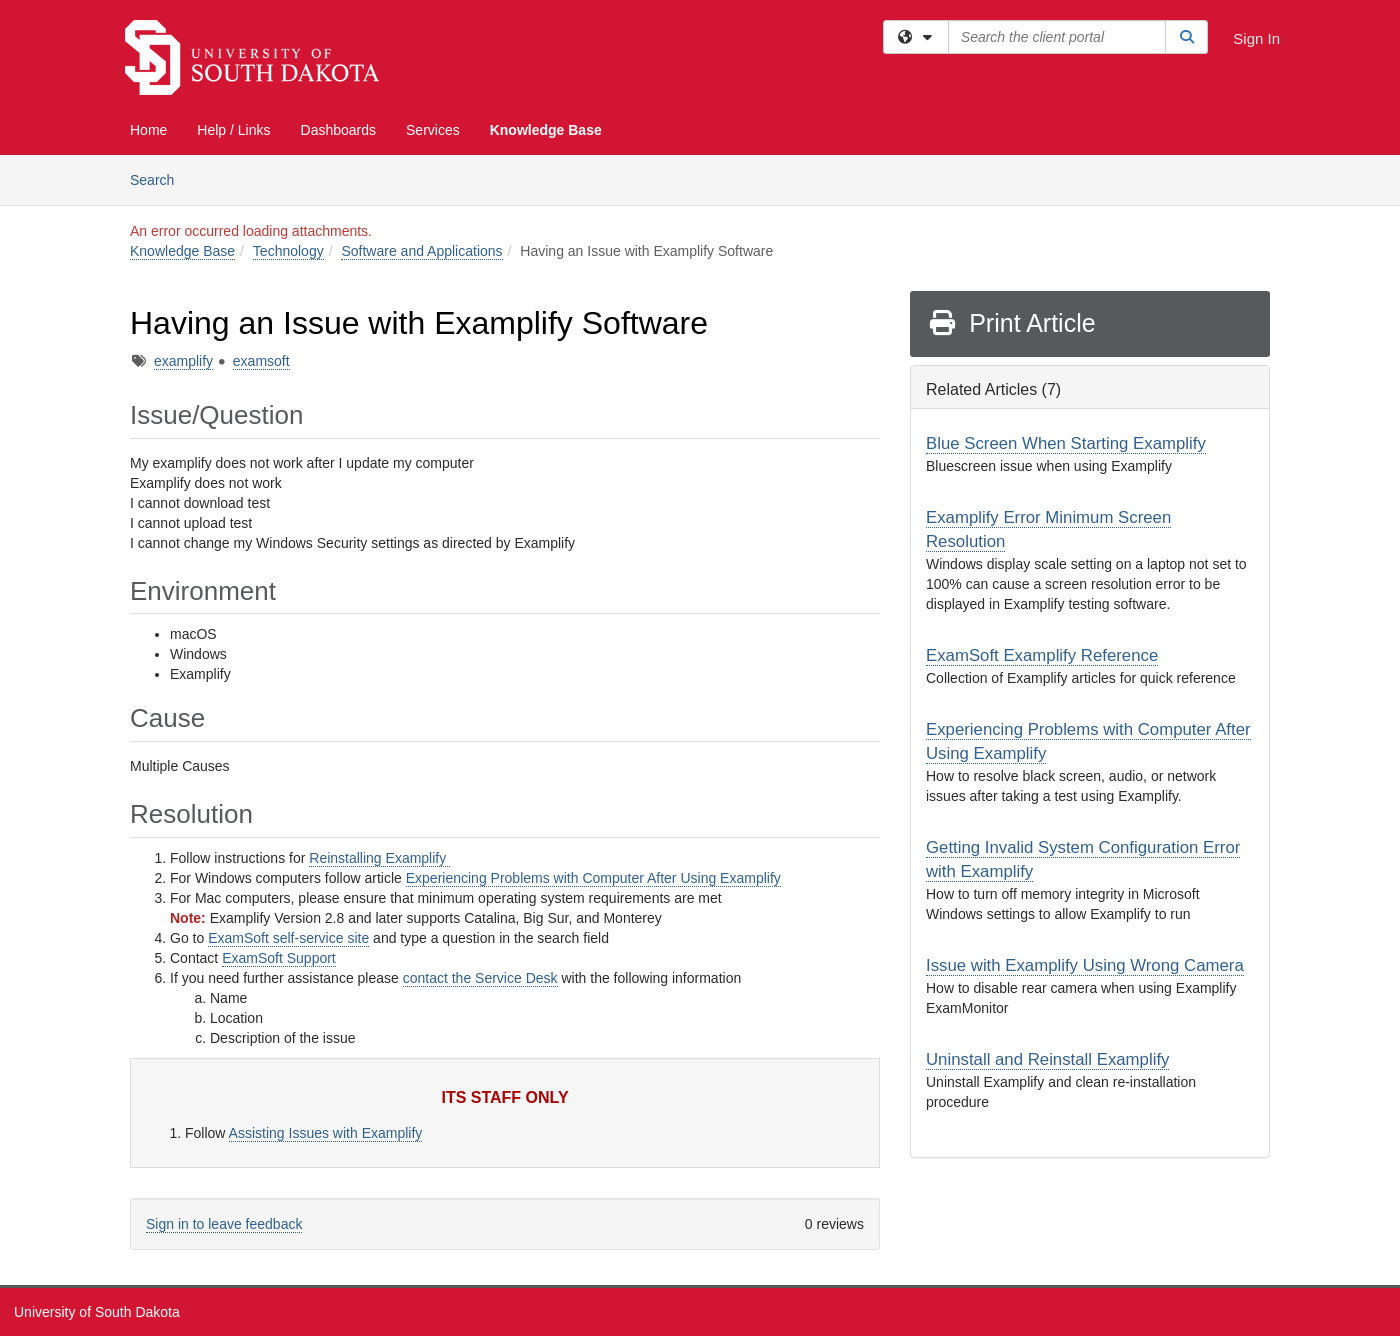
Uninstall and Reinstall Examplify (1047, 1059)
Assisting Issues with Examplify (326, 1133)
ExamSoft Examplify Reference (1042, 655)
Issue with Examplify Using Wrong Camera (1085, 965)
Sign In (1256, 38)
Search (159, 178)
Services (433, 130)
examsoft (261, 361)
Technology (288, 251)
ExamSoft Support (279, 958)
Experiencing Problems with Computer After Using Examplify (593, 878)
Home (148, 130)
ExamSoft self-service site (288, 938)
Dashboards (339, 130)
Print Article (1011, 323)
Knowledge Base (546, 130)
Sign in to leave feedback (224, 1224)
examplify (183, 361)
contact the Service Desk (480, 978)
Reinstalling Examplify (379, 858)
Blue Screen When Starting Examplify (1066, 443)
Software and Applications (421, 251)
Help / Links (233, 130)
